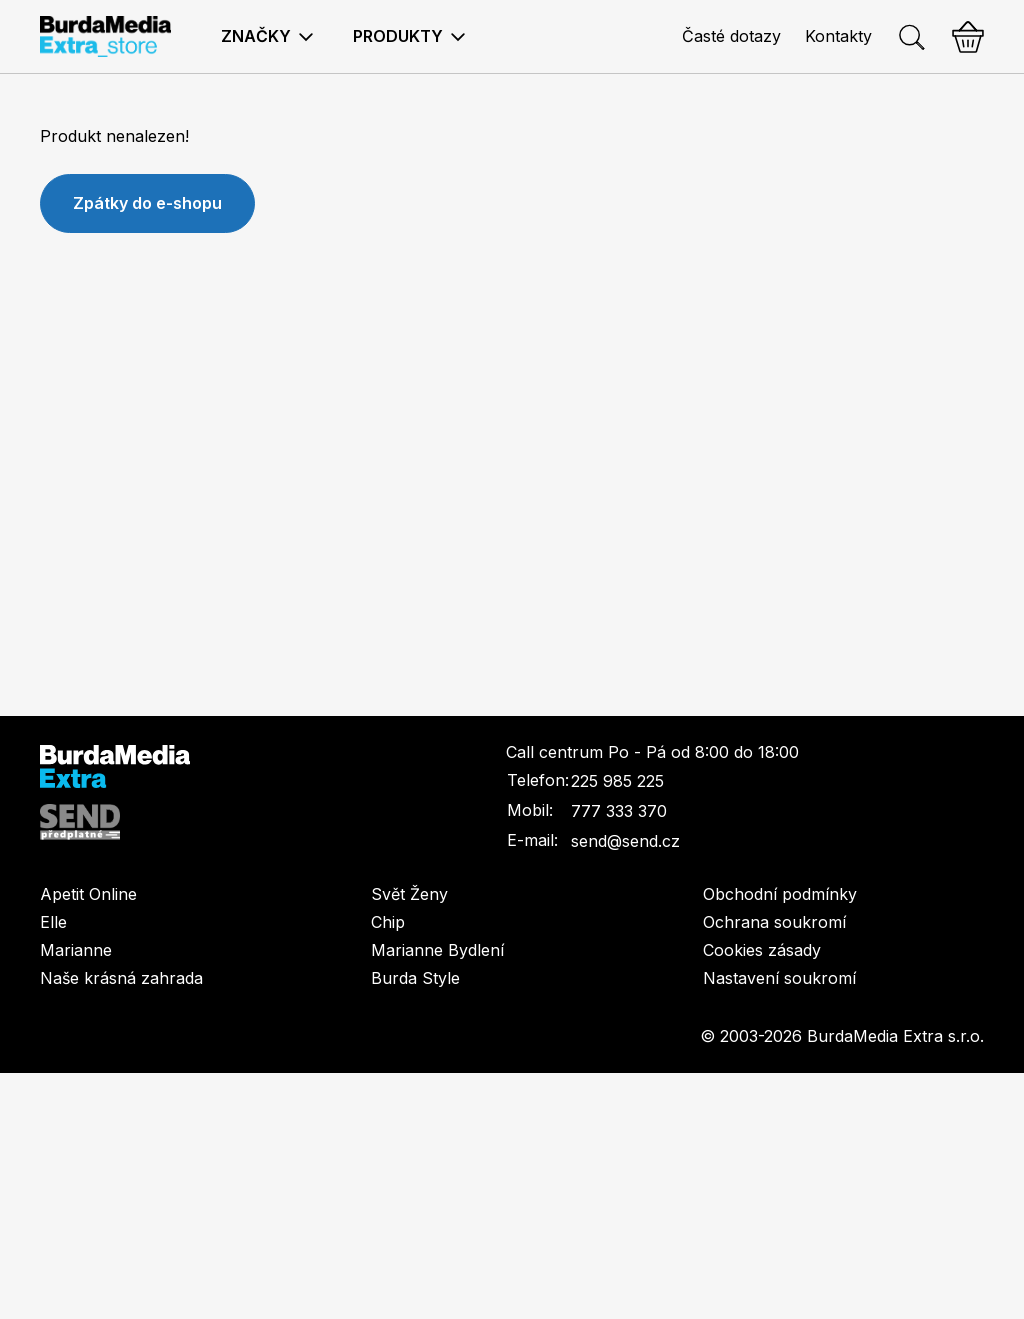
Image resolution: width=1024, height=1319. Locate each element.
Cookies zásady (762, 950)
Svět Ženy (409, 894)
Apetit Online (88, 894)
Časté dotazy (731, 36)
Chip (388, 922)
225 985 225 (617, 781)
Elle (53, 922)
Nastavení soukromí (779, 978)
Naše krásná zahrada (121, 978)
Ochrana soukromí (774, 922)
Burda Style (415, 978)
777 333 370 (619, 811)
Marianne (76, 950)
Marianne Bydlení (437, 950)
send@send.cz (625, 841)
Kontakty (838, 36)
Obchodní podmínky (780, 894)
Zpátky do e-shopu (147, 203)
